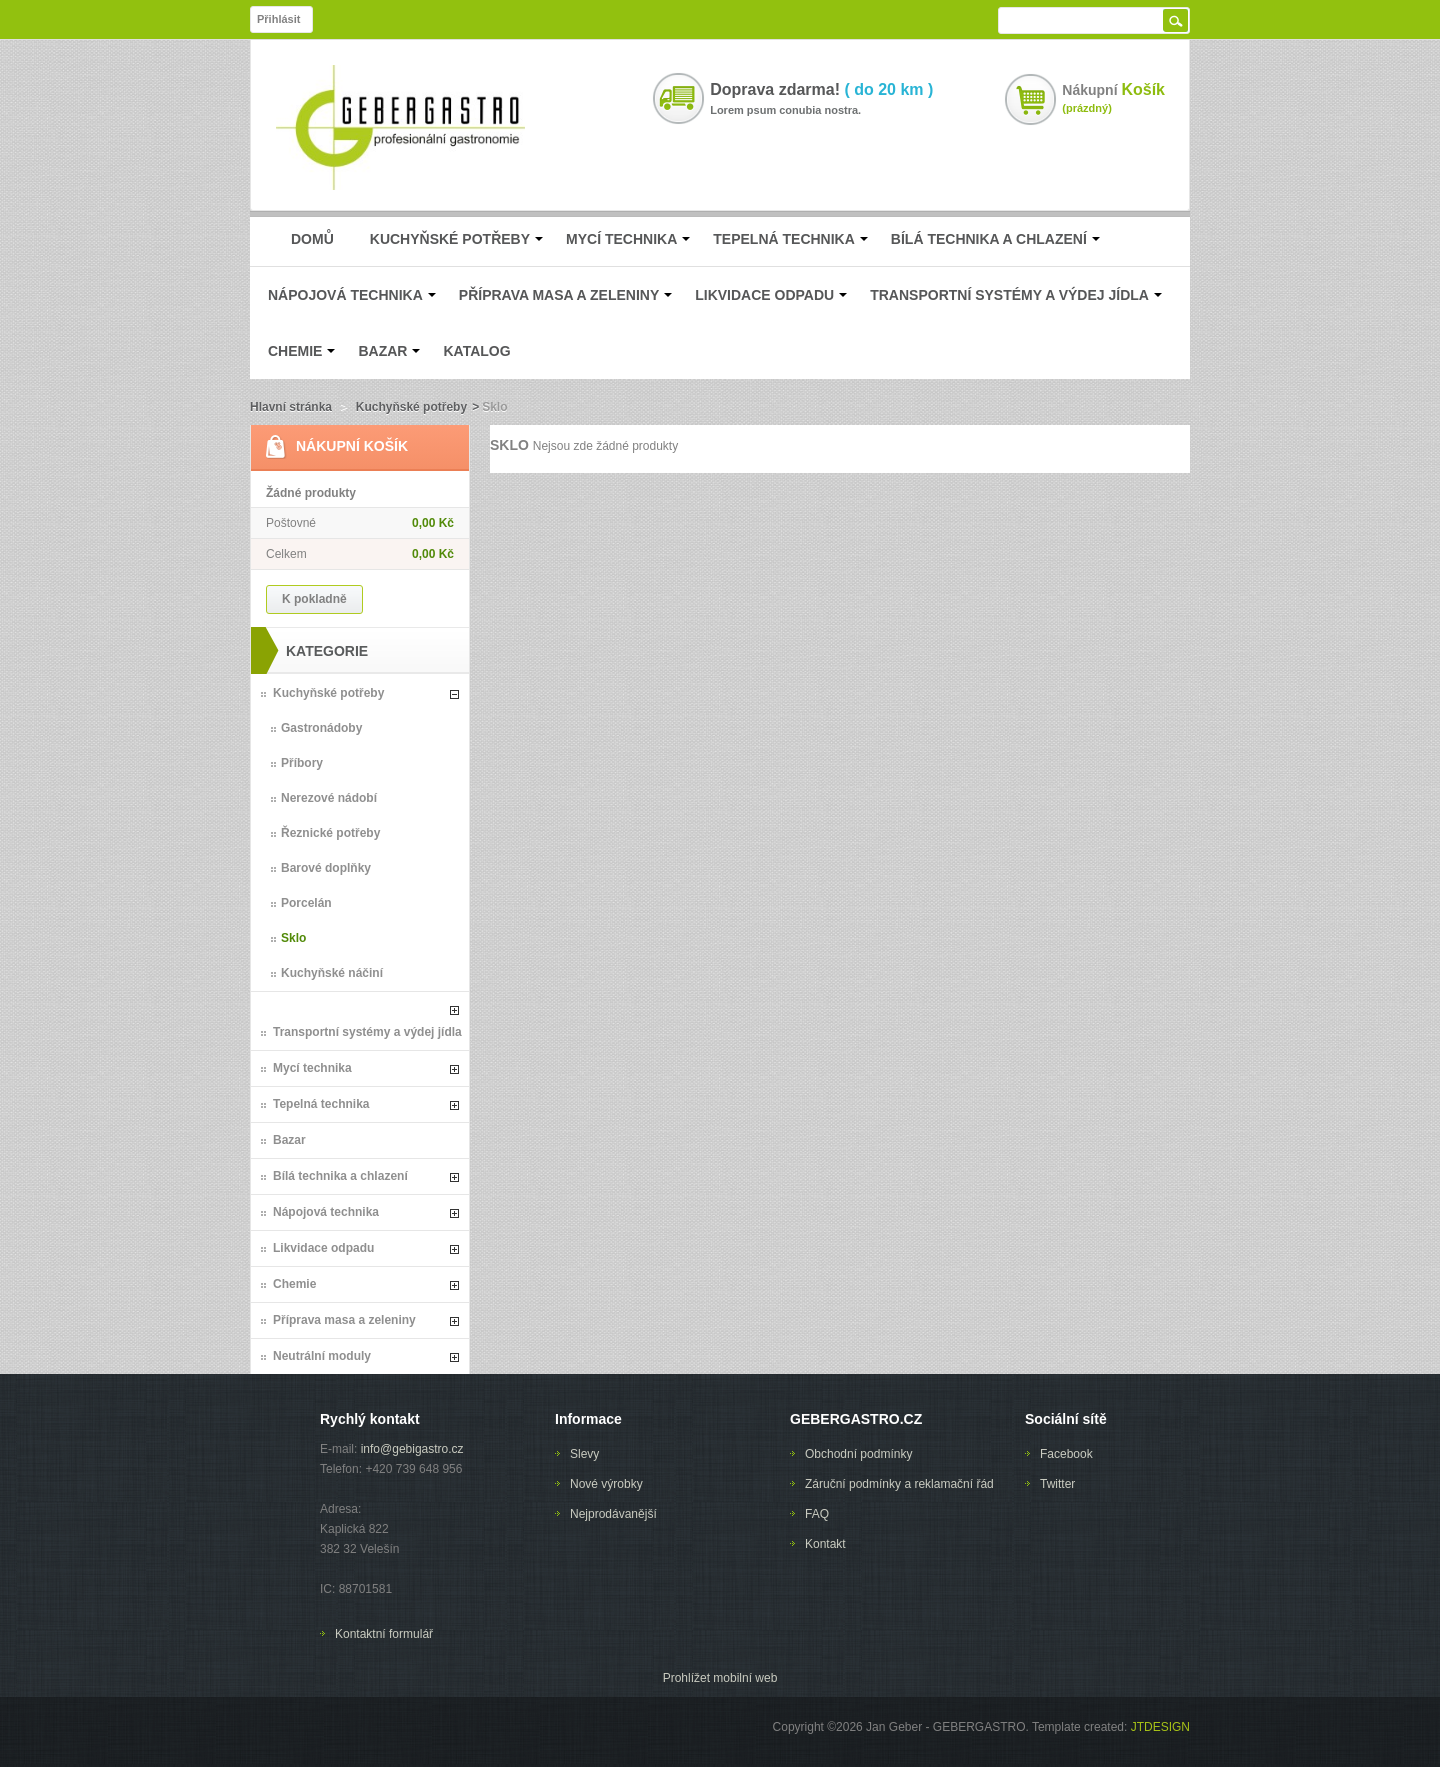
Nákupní (1113, 89)
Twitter (1057, 1484)
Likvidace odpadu (323, 1248)
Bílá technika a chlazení (340, 1176)
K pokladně (314, 599)
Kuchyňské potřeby (411, 407)
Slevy (584, 1454)
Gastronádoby (321, 728)
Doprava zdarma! (821, 90)
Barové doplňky (326, 868)
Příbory (302, 763)
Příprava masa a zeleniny (344, 1320)
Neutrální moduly (322, 1356)
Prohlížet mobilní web (720, 1678)
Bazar (289, 1140)
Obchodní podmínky (858, 1454)
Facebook (1066, 1454)
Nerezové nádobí (329, 798)
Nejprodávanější (613, 1514)
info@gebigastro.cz (412, 1449)
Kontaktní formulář (384, 1634)
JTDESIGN (1158, 1727)
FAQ (817, 1514)
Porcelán (306, 903)
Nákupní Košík (352, 446)
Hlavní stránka (291, 407)
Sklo (293, 938)
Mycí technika (312, 1068)
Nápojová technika (326, 1212)
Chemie (294, 1284)
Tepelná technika (321, 1104)
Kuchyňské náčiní (332, 973)
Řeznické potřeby (330, 833)
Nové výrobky (606, 1484)
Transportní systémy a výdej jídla (367, 1032)
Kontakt (825, 1544)
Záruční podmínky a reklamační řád (899, 1484)
